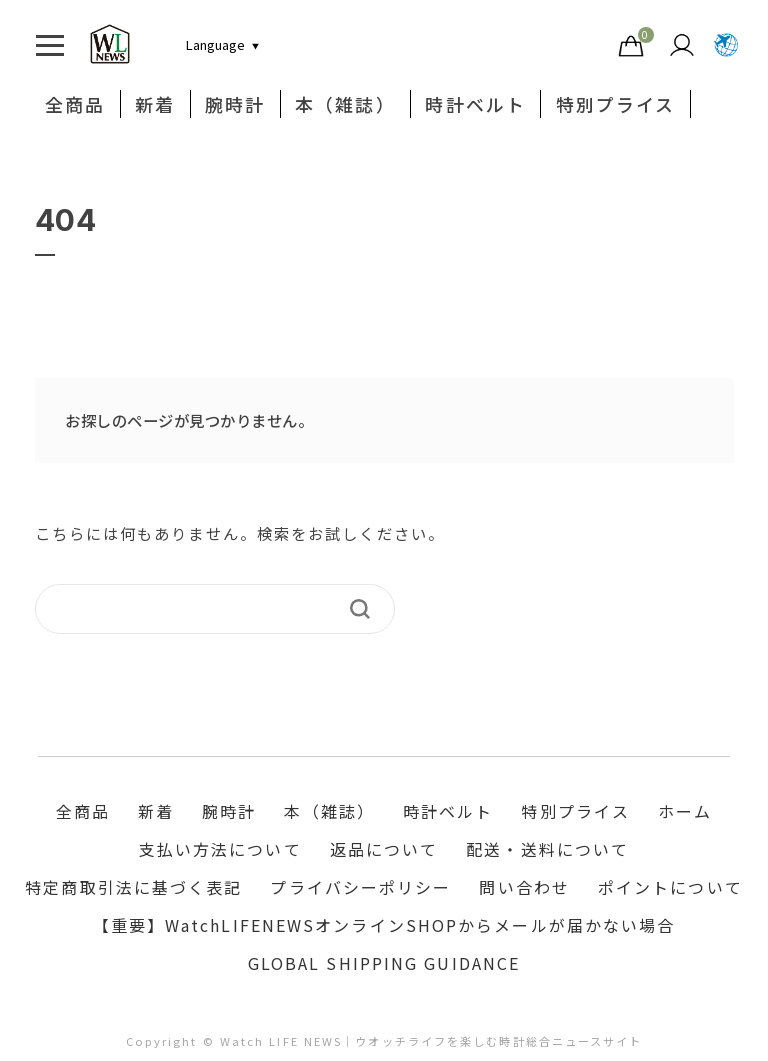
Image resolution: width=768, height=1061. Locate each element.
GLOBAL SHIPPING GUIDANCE (384, 964)
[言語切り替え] (215, 45)
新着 (155, 104)
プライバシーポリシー (360, 888)
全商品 (75, 104)
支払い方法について (220, 850)
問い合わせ (524, 888)
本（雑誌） (345, 104)
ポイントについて (670, 888)
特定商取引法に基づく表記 (133, 888)
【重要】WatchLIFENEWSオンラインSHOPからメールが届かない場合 (384, 926)
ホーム (685, 812)
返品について (384, 850)
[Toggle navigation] (50, 45)
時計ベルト (476, 104)
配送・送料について (547, 850)
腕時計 (235, 104)
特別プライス (616, 104)
